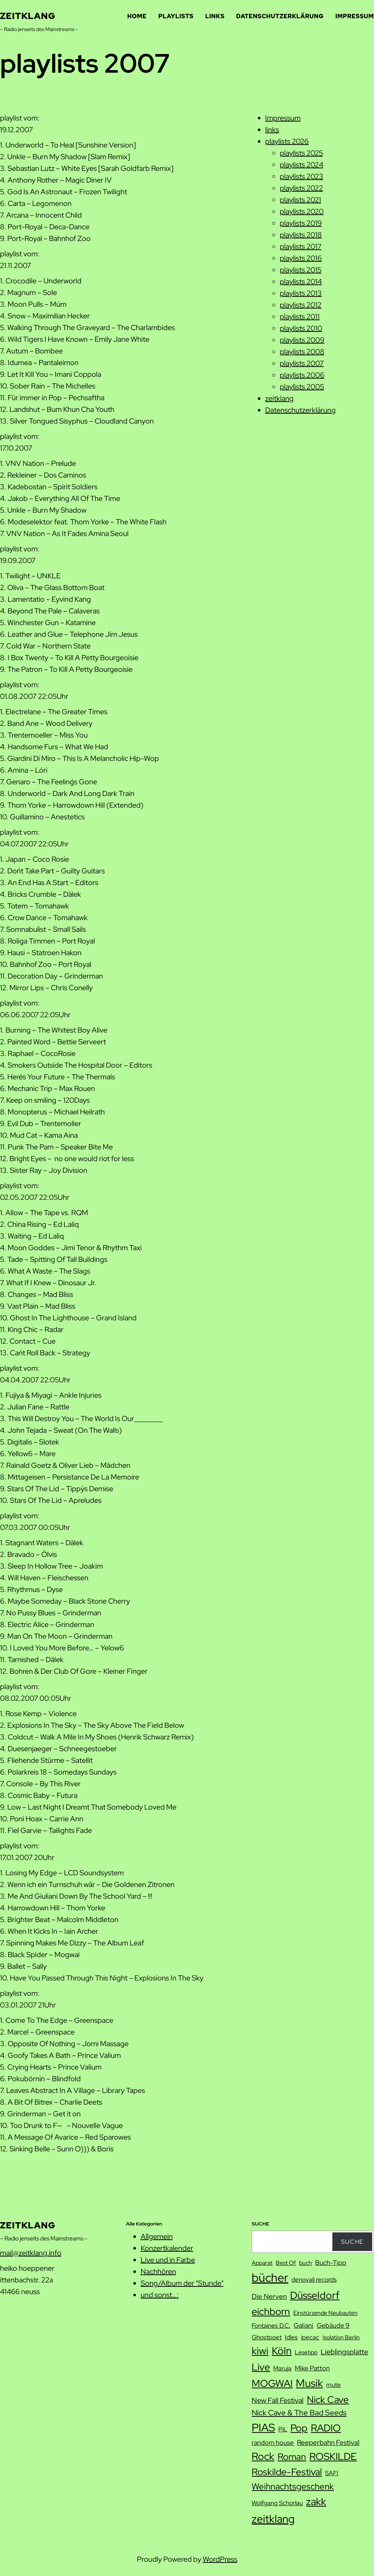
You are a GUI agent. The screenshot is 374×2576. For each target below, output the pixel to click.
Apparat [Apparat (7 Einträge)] (262, 2263)
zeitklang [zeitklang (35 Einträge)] (273, 2518)
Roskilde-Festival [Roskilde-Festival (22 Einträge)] (287, 2471)
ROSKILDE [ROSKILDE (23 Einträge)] (333, 2456)
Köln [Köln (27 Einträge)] (281, 2351)
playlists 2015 (300, 270)
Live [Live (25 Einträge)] (261, 2366)
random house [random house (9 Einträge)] (273, 2442)
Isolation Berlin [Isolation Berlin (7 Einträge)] (341, 2337)
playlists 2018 (301, 235)
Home (137, 16)
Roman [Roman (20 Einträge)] (292, 2456)
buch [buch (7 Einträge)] (305, 2263)
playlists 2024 (301, 164)
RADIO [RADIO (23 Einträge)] (326, 2428)
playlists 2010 (301, 328)
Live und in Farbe (168, 2260)
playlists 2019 (301, 223)
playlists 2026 (287, 141)
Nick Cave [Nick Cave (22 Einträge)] (328, 2399)
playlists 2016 (301, 258)
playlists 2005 (302, 386)
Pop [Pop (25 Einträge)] (299, 2427)
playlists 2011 (300, 316)
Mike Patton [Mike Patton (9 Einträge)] (312, 2368)
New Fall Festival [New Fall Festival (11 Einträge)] (278, 2400)
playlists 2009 (302, 340)
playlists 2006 (302, 375)
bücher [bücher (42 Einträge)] (270, 2277)
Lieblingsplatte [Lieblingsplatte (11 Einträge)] (344, 2352)
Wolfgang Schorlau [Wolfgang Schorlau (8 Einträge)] (277, 2503)
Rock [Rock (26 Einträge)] (263, 2456)
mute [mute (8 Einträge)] (333, 2385)
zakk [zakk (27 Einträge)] (316, 2501)
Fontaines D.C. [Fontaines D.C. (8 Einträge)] (271, 2326)
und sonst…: (160, 2295)
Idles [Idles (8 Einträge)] (291, 2337)
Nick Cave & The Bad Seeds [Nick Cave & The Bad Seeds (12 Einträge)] (299, 2413)
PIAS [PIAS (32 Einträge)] (263, 2427)
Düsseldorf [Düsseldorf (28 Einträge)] (314, 2295)
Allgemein (157, 2236)
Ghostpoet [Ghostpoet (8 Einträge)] (267, 2337)
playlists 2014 (301, 281)
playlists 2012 (300, 305)
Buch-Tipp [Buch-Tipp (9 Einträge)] (330, 2262)
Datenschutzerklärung (300, 410)
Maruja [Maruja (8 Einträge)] (282, 2368)
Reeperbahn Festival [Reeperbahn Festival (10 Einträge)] (328, 2442)
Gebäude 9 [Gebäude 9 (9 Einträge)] (333, 2325)
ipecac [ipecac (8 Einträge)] (310, 2337)
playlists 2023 (301, 176)
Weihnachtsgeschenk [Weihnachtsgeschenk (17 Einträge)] (293, 2486)
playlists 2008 (302, 351)
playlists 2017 (300, 246)
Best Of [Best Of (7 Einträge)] (286, 2263)
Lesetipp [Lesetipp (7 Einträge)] (306, 2352)
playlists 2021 (300, 199)
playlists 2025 (301, 153)
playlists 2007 (302, 363)
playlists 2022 (301, 188)
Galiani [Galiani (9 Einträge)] (303, 2325)
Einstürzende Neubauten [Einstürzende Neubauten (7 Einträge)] (325, 2313)
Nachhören (158, 2271)
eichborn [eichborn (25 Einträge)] (271, 2311)
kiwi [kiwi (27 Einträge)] (260, 2351)
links (272, 129)
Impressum (283, 118)
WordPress (220, 2559)
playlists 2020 (302, 211)
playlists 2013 (301, 293)
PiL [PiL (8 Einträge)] (282, 2429)
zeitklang (28, 16)
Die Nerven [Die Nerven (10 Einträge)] (269, 2296)
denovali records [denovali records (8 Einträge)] (314, 2279)
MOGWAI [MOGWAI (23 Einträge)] (272, 2383)
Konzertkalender (167, 2248)
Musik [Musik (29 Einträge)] (309, 2383)
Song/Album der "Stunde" (182, 2283)
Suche (352, 2242)
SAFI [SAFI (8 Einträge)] (331, 2473)
